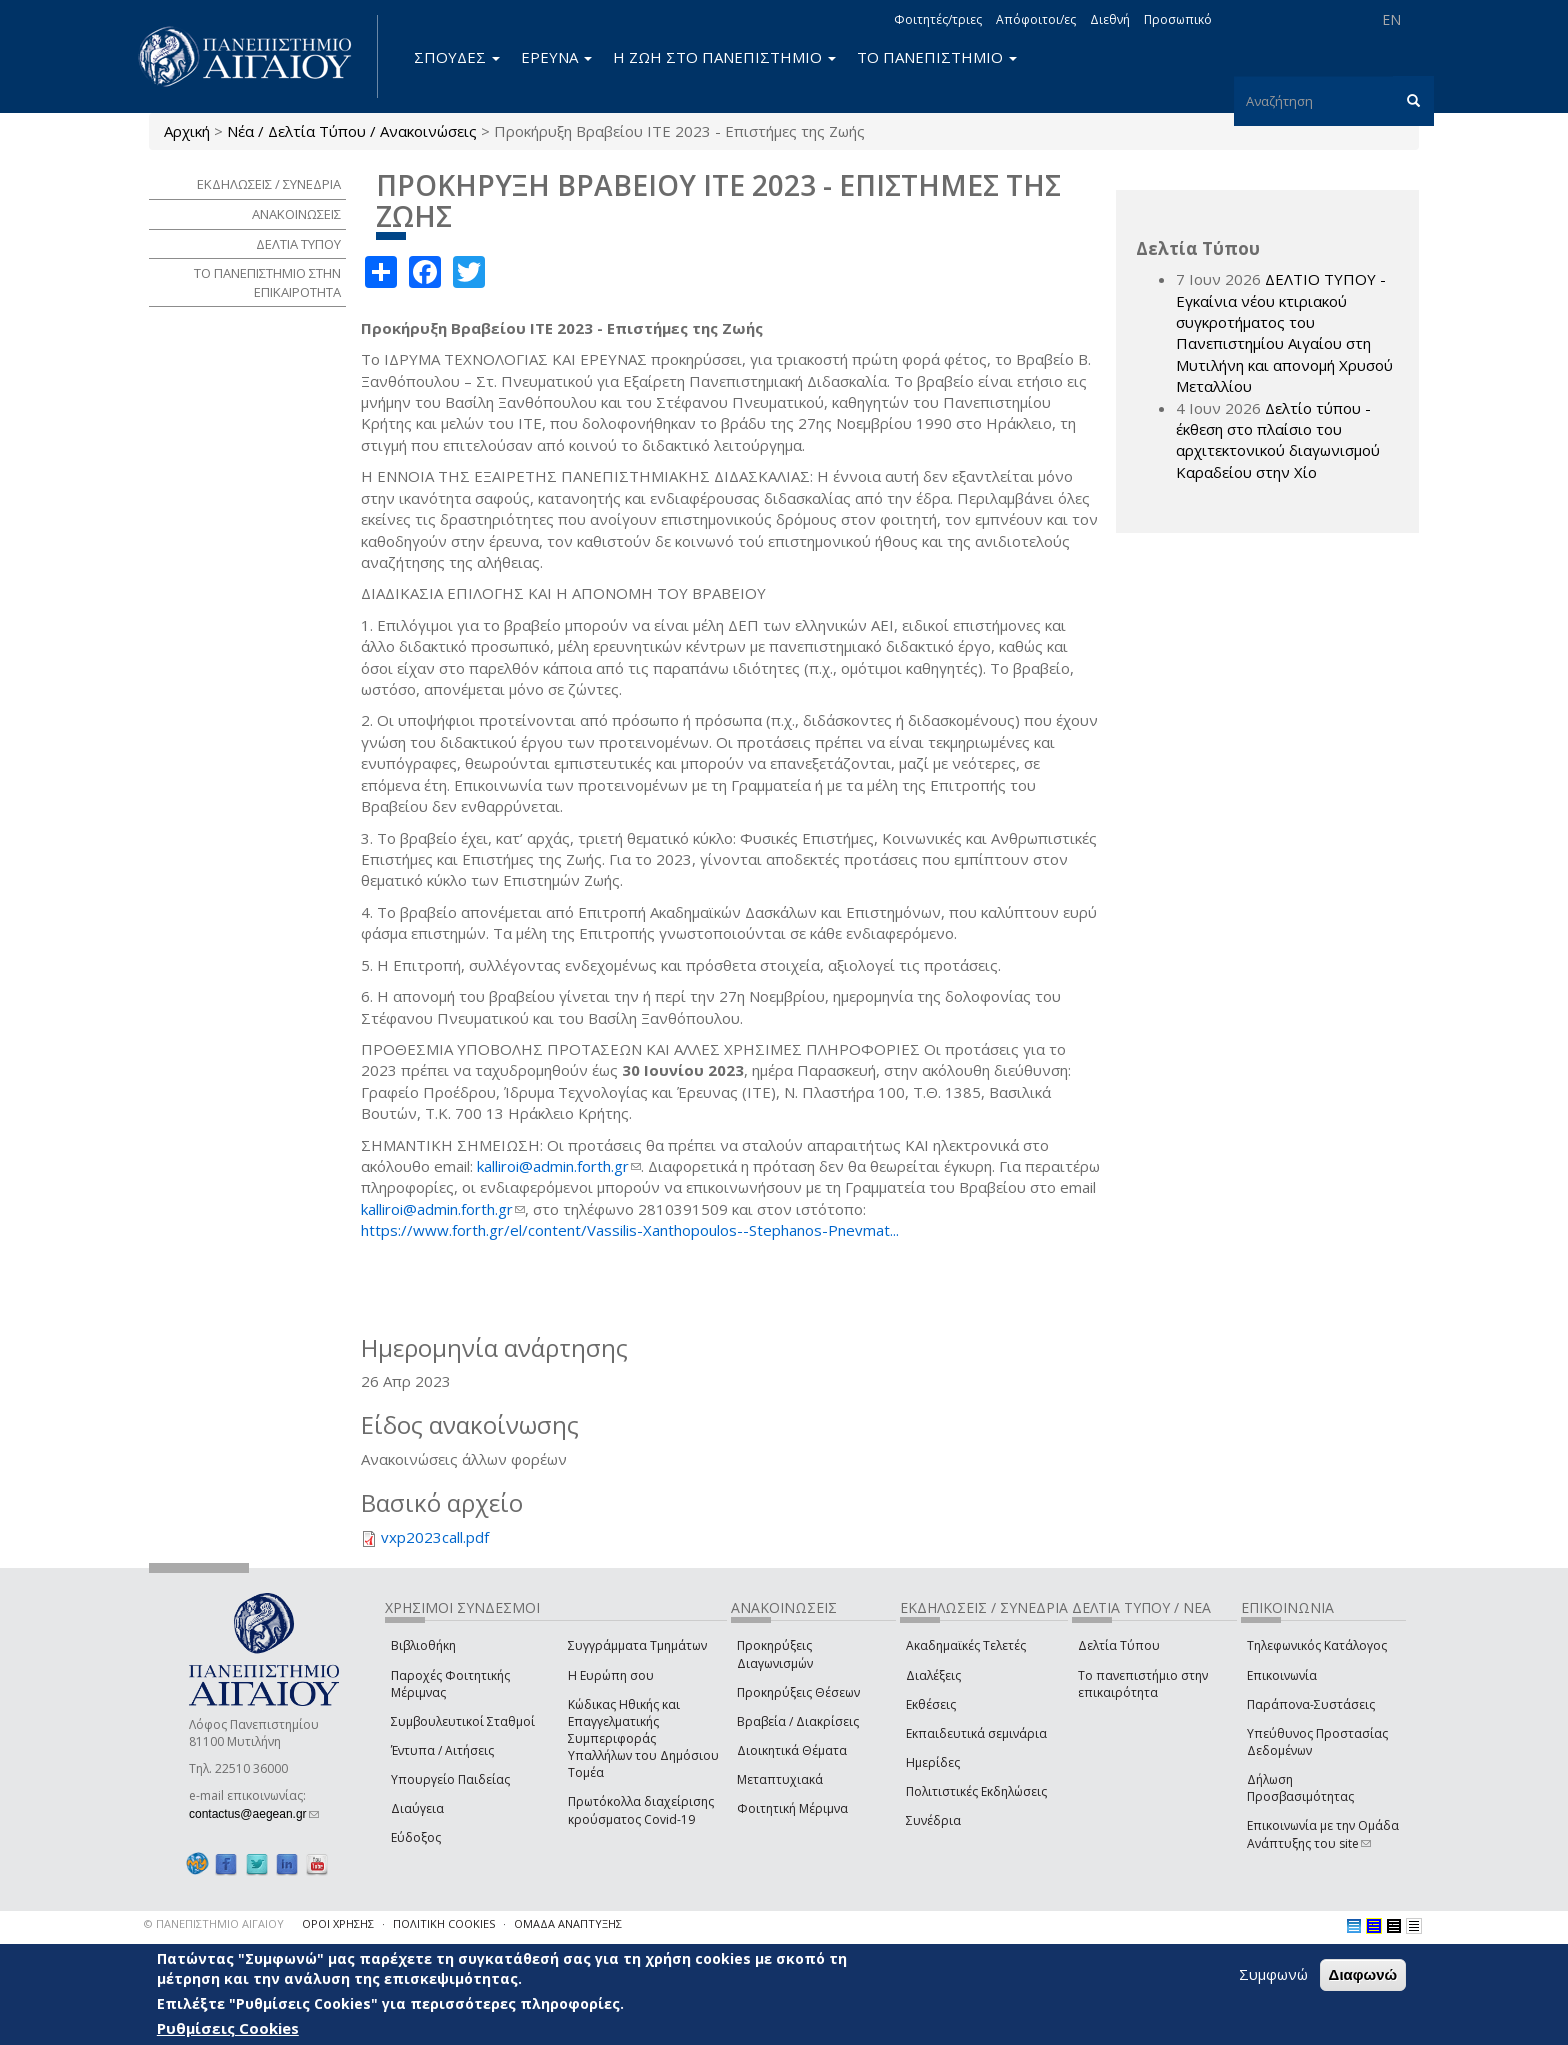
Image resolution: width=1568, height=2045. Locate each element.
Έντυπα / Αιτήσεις (442, 1750)
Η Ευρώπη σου (611, 1675)
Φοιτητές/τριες (938, 19)
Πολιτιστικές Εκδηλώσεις (976, 1791)
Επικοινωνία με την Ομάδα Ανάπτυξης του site (1323, 1834)
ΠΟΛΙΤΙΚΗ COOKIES (444, 1923)
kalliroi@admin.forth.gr (559, 1166)
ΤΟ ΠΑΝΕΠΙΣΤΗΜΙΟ (937, 57)
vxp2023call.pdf (435, 1537)
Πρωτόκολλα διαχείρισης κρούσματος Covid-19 (641, 1810)
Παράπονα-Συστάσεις (1311, 1704)
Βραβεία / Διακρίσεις (798, 1721)
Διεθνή (1110, 19)
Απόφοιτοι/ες (1036, 19)
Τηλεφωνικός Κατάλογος (1317, 1645)
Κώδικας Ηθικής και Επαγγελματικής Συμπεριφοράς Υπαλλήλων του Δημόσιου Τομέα (643, 1739)
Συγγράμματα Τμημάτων (637, 1645)
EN (1391, 19)
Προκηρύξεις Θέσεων (798, 1692)
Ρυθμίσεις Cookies (228, 2028)
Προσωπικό (1178, 19)
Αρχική (187, 131)
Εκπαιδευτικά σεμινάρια (976, 1733)
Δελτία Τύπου (1119, 1645)
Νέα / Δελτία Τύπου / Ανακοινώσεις (352, 131)
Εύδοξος (416, 1837)
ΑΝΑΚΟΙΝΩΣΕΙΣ (296, 214)
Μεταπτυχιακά (780, 1779)
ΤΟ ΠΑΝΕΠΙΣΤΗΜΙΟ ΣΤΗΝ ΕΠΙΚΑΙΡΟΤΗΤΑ (267, 282)
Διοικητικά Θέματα (792, 1750)
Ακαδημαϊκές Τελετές (966, 1645)
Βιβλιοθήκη (423, 1645)
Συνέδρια (933, 1820)
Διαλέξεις (933, 1675)
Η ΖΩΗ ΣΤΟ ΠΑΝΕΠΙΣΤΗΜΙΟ (724, 57)
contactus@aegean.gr (254, 1814)
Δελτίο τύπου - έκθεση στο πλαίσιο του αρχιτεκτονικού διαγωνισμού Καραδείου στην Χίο (1278, 440)
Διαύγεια (417, 1808)
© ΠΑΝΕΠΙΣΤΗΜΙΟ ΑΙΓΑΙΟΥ (214, 1923)
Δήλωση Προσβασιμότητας (1300, 1788)
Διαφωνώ (1363, 1974)
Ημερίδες (933, 1762)
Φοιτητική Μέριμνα (792, 1808)
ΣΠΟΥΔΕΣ (457, 57)
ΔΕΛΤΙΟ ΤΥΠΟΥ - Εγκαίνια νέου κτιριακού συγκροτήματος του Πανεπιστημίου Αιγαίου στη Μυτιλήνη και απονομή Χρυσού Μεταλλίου (1284, 332)
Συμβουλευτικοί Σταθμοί (463, 1721)
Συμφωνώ (1273, 1974)
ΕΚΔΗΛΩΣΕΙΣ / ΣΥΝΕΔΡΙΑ (269, 184)
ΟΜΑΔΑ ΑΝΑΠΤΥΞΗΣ (568, 1923)
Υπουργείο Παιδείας (450, 1779)
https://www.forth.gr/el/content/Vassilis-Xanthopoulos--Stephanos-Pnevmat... (630, 1230)
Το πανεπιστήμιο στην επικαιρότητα (1143, 1684)
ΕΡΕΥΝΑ (556, 57)
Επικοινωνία (1282, 1675)
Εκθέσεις (931, 1704)
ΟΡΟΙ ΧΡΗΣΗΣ (338, 1923)
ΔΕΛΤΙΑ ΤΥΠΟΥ (298, 244)
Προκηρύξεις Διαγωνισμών (775, 1654)
